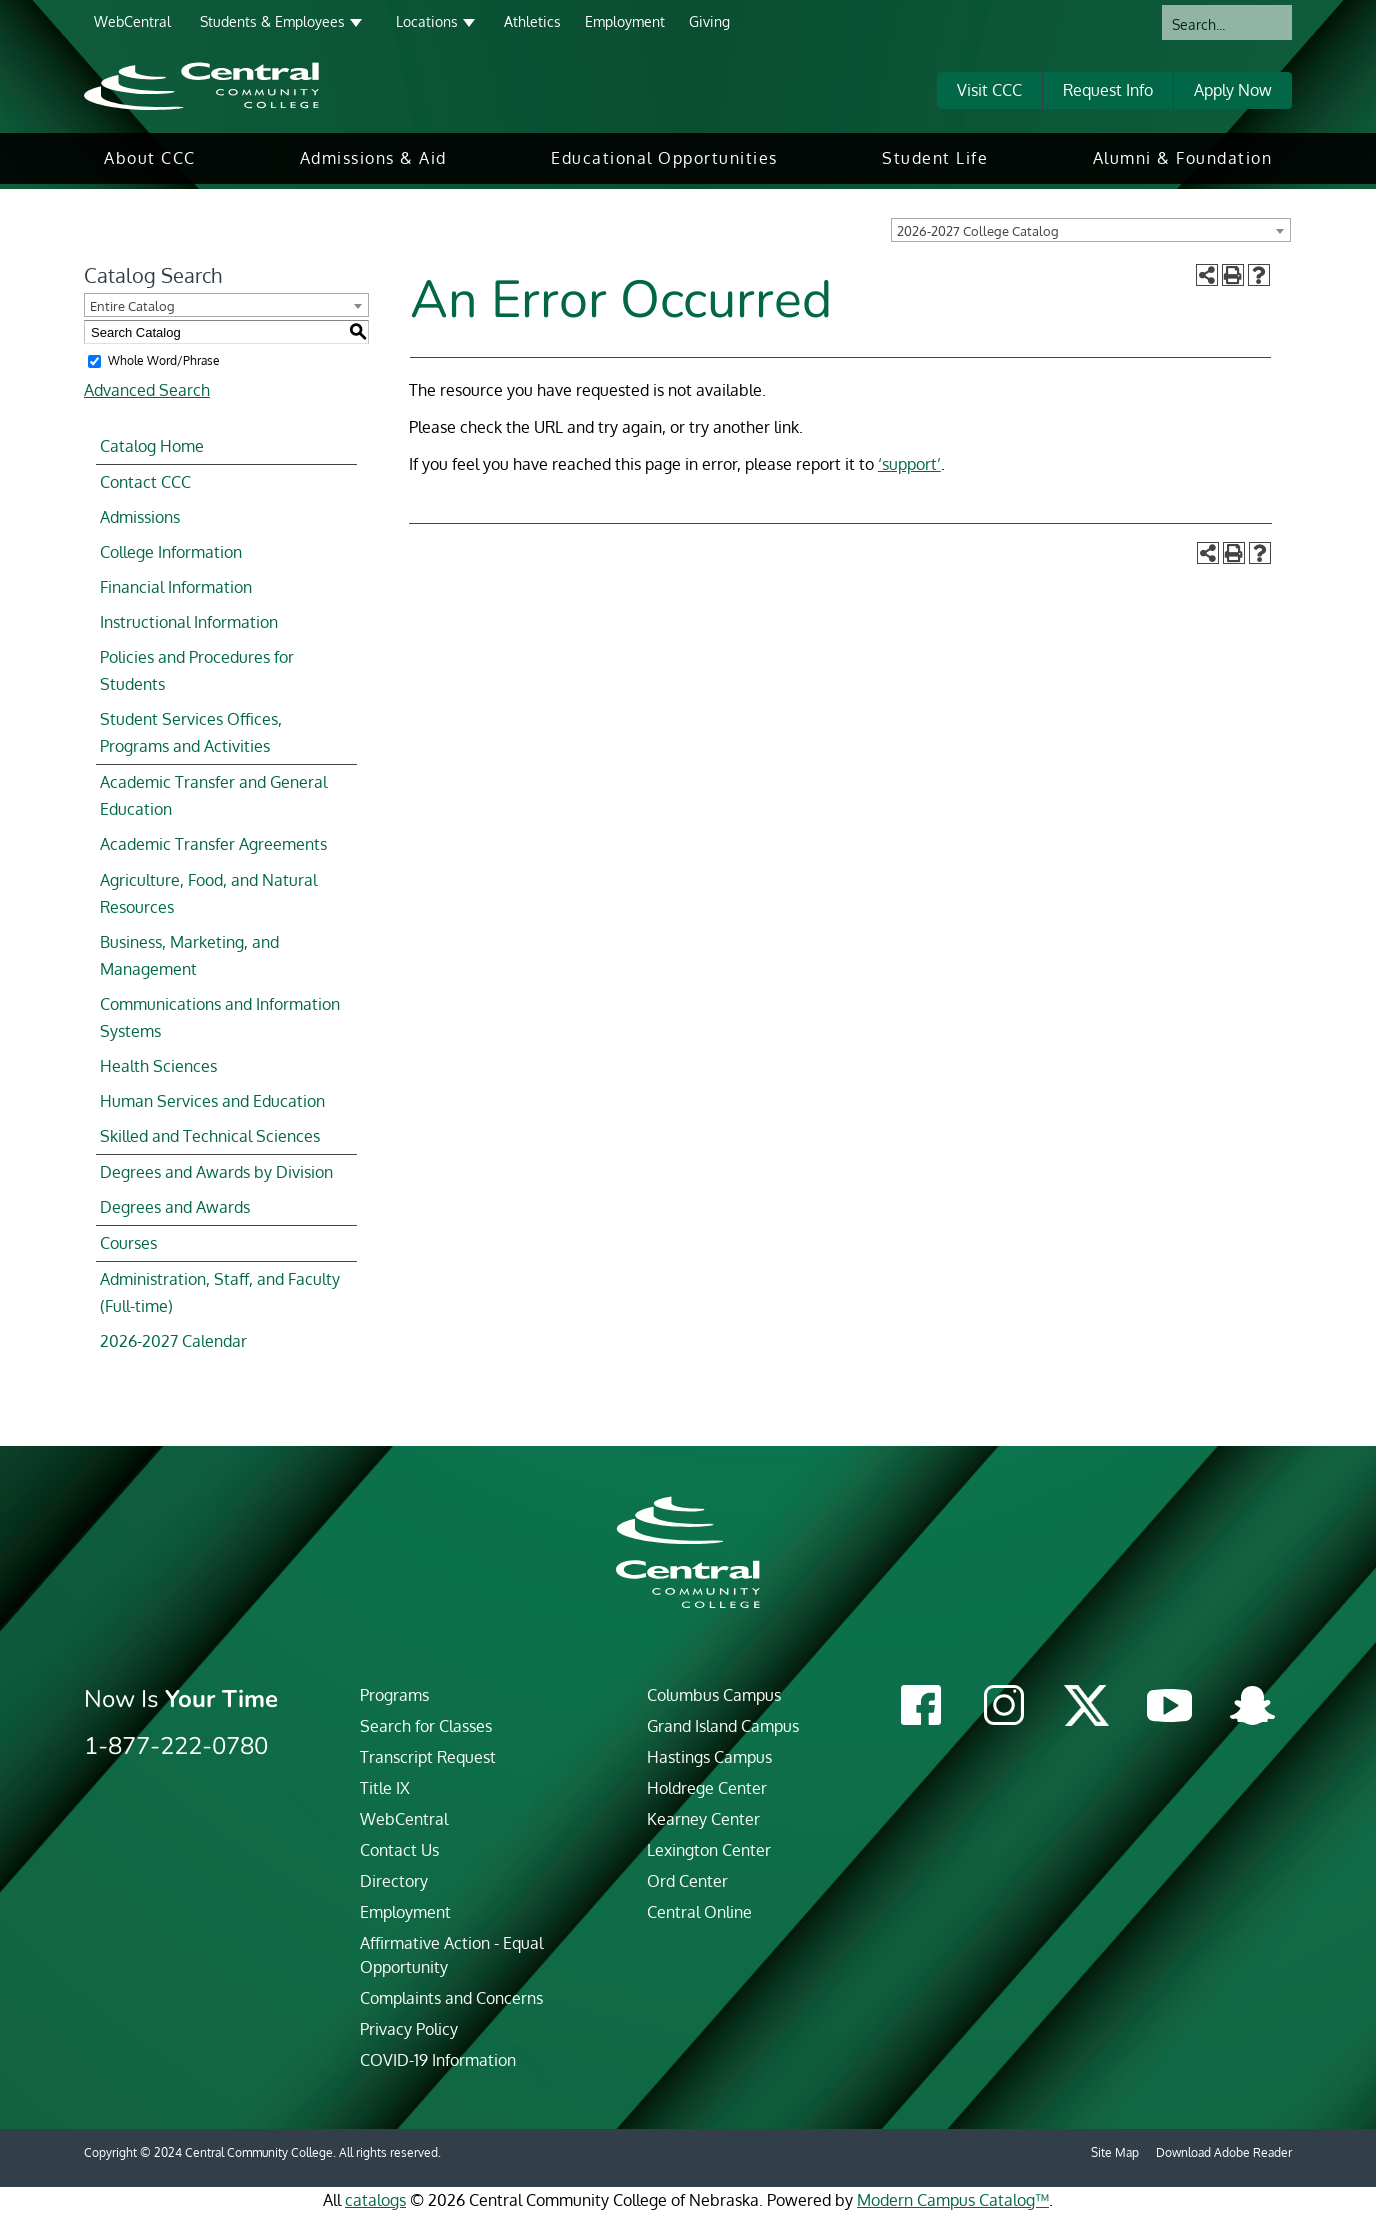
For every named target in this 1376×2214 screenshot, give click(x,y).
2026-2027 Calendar (173, 1341)
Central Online (699, 1912)
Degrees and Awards (175, 1207)
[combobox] (1091, 230)
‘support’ (909, 464)
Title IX (385, 1788)
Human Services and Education (212, 1101)
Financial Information (176, 587)
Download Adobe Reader (1224, 2152)
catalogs (375, 2200)
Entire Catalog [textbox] (132, 306)
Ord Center (687, 1881)
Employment (625, 21)
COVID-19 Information (438, 2060)
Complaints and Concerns (451, 1998)
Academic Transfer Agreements (213, 844)
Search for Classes (426, 1726)
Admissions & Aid (373, 158)
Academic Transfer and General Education (213, 795)
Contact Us (399, 1850)
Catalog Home (152, 446)
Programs (394, 1695)
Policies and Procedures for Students (197, 670)
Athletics (532, 21)
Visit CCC (989, 90)
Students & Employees (272, 21)
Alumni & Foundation (1183, 158)
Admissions (140, 517)
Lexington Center (709, 1850)
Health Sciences (158, 1066)
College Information (171, 552)
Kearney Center (703, 1819)
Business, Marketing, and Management (189, 955)
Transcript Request (428, 1757)
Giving (709, 21)
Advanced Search (147, 390)
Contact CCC (145, 482)
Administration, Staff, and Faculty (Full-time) (220, 1292)
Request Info (1108, 90)
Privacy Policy (409, 2029)
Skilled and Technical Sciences (210, 1136)
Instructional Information (189, 622)
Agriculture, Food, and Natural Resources (208, 893)
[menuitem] (150, 158)
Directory (394, 1881)
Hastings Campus (709, 1757)
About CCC (150, 158)
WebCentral (132, 21)
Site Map (1115, 2152)
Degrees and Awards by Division (216, 1172)
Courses (128, 1243)
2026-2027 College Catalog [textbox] (978, 231)
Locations (427, 21)
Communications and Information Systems (220, 1017)
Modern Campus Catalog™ (953, 2200)
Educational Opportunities (664, 158)
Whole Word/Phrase (164, 360)
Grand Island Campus (723, 1726)
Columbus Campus (714, 1695)
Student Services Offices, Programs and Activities (191, 732)
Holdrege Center (707, 1788)
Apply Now (1233, 90)
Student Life (935, 158)
